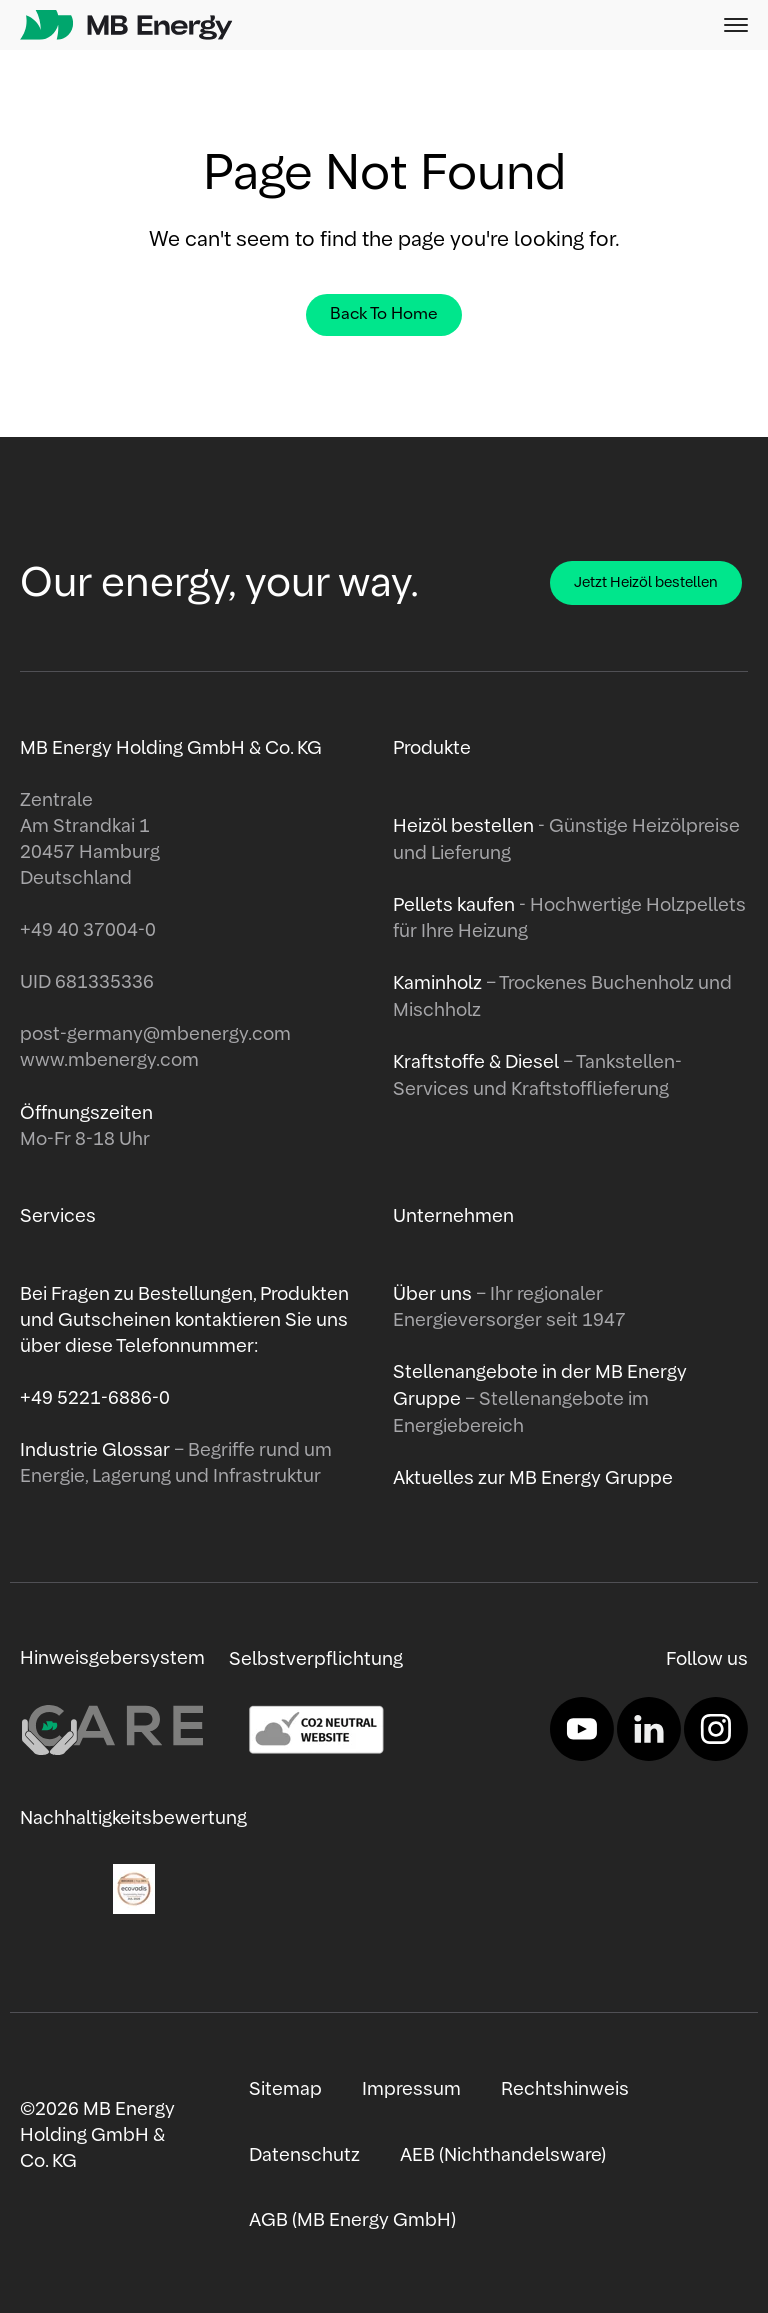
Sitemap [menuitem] (285, 2088)
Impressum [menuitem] (411, 2088)
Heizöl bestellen (465, 827)
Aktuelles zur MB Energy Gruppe (533, 1476)
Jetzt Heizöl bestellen (646, 583)
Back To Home (384, 315)
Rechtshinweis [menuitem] (565, 2088)
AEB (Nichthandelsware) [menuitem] (503, 2154)
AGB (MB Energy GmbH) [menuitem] (352, 2219)
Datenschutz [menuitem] (304, 2154)
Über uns (434, 1294)
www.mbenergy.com (109, 1061)
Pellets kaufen (454, 905)
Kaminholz (439, 983)
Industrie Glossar (97, 1450)
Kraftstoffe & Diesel (476, 1061)
